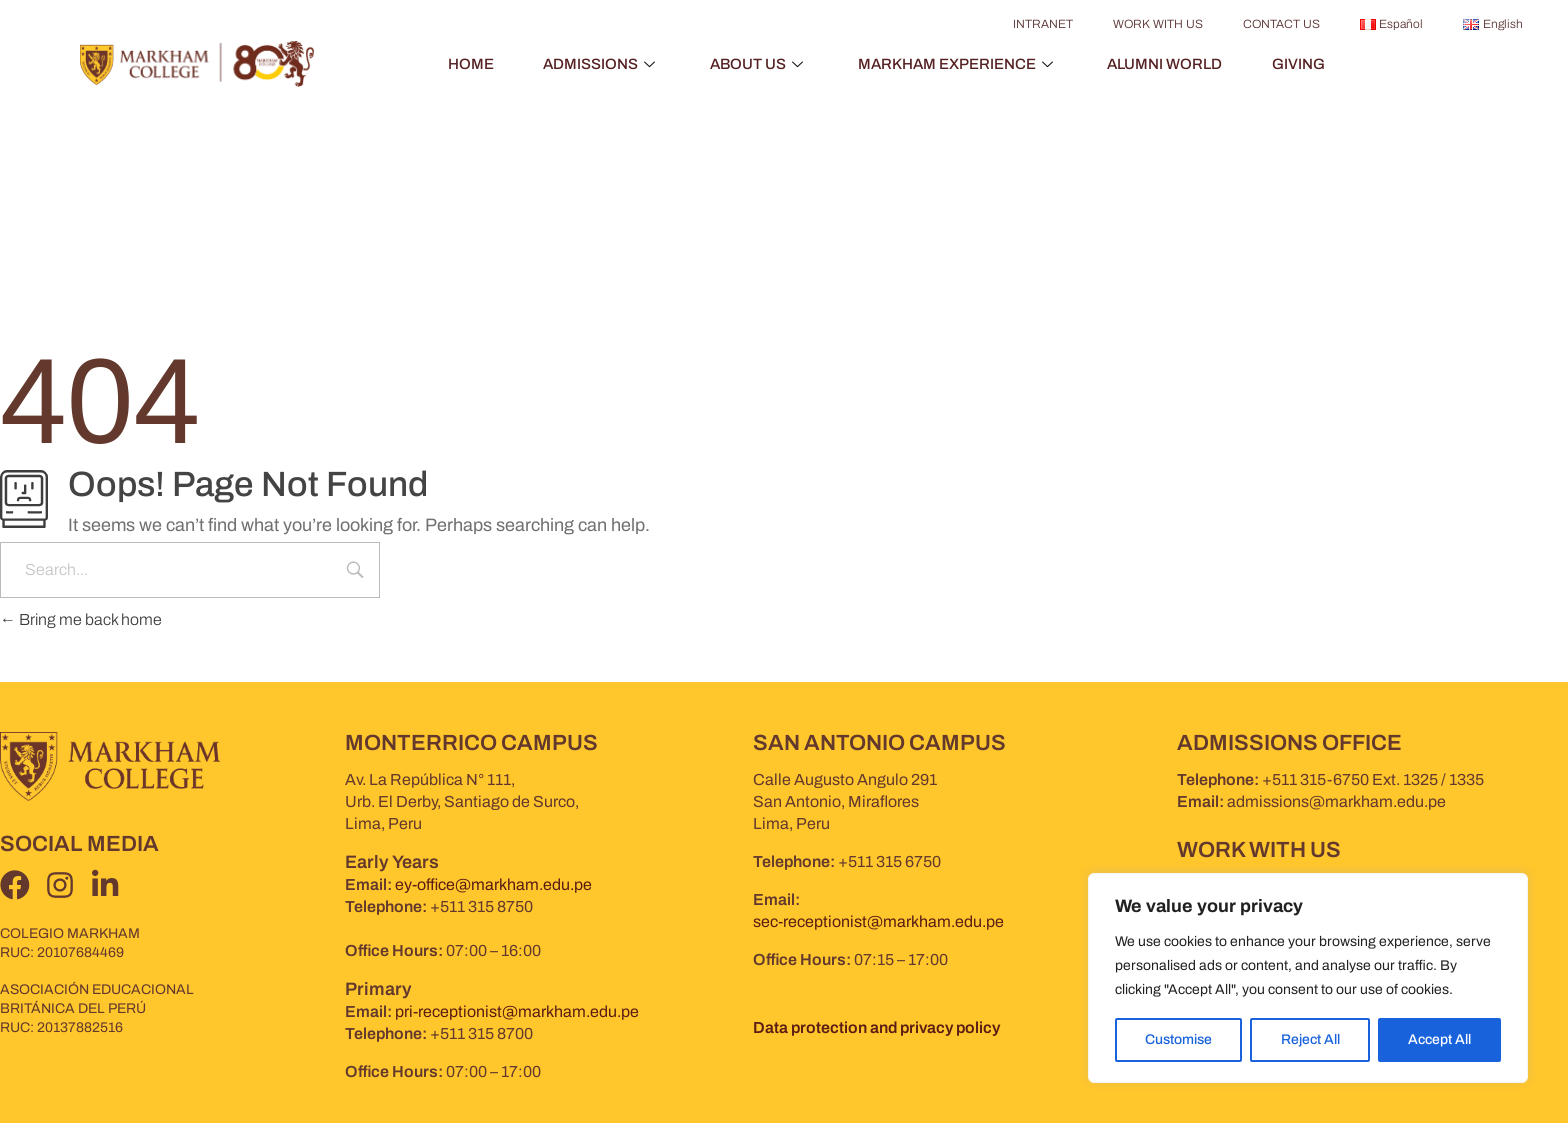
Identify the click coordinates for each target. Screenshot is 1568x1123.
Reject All (1309, 1039)
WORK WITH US (1158, 24)
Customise (1178, 1039)
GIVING (1299, 64)
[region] (1308, 978)
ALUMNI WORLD (1165, 64)
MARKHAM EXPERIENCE (958, 64)
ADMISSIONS (600, 64)
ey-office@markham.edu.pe (493, 884)
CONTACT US (1281, 24)
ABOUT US (758, 64)
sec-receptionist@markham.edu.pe (878, 921)
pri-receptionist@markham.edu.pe (517, 1011)
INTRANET (1043, 24)
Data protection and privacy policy (876, 1027)
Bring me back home (81, 619)
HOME (469, 64)
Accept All (1439, 1039)
